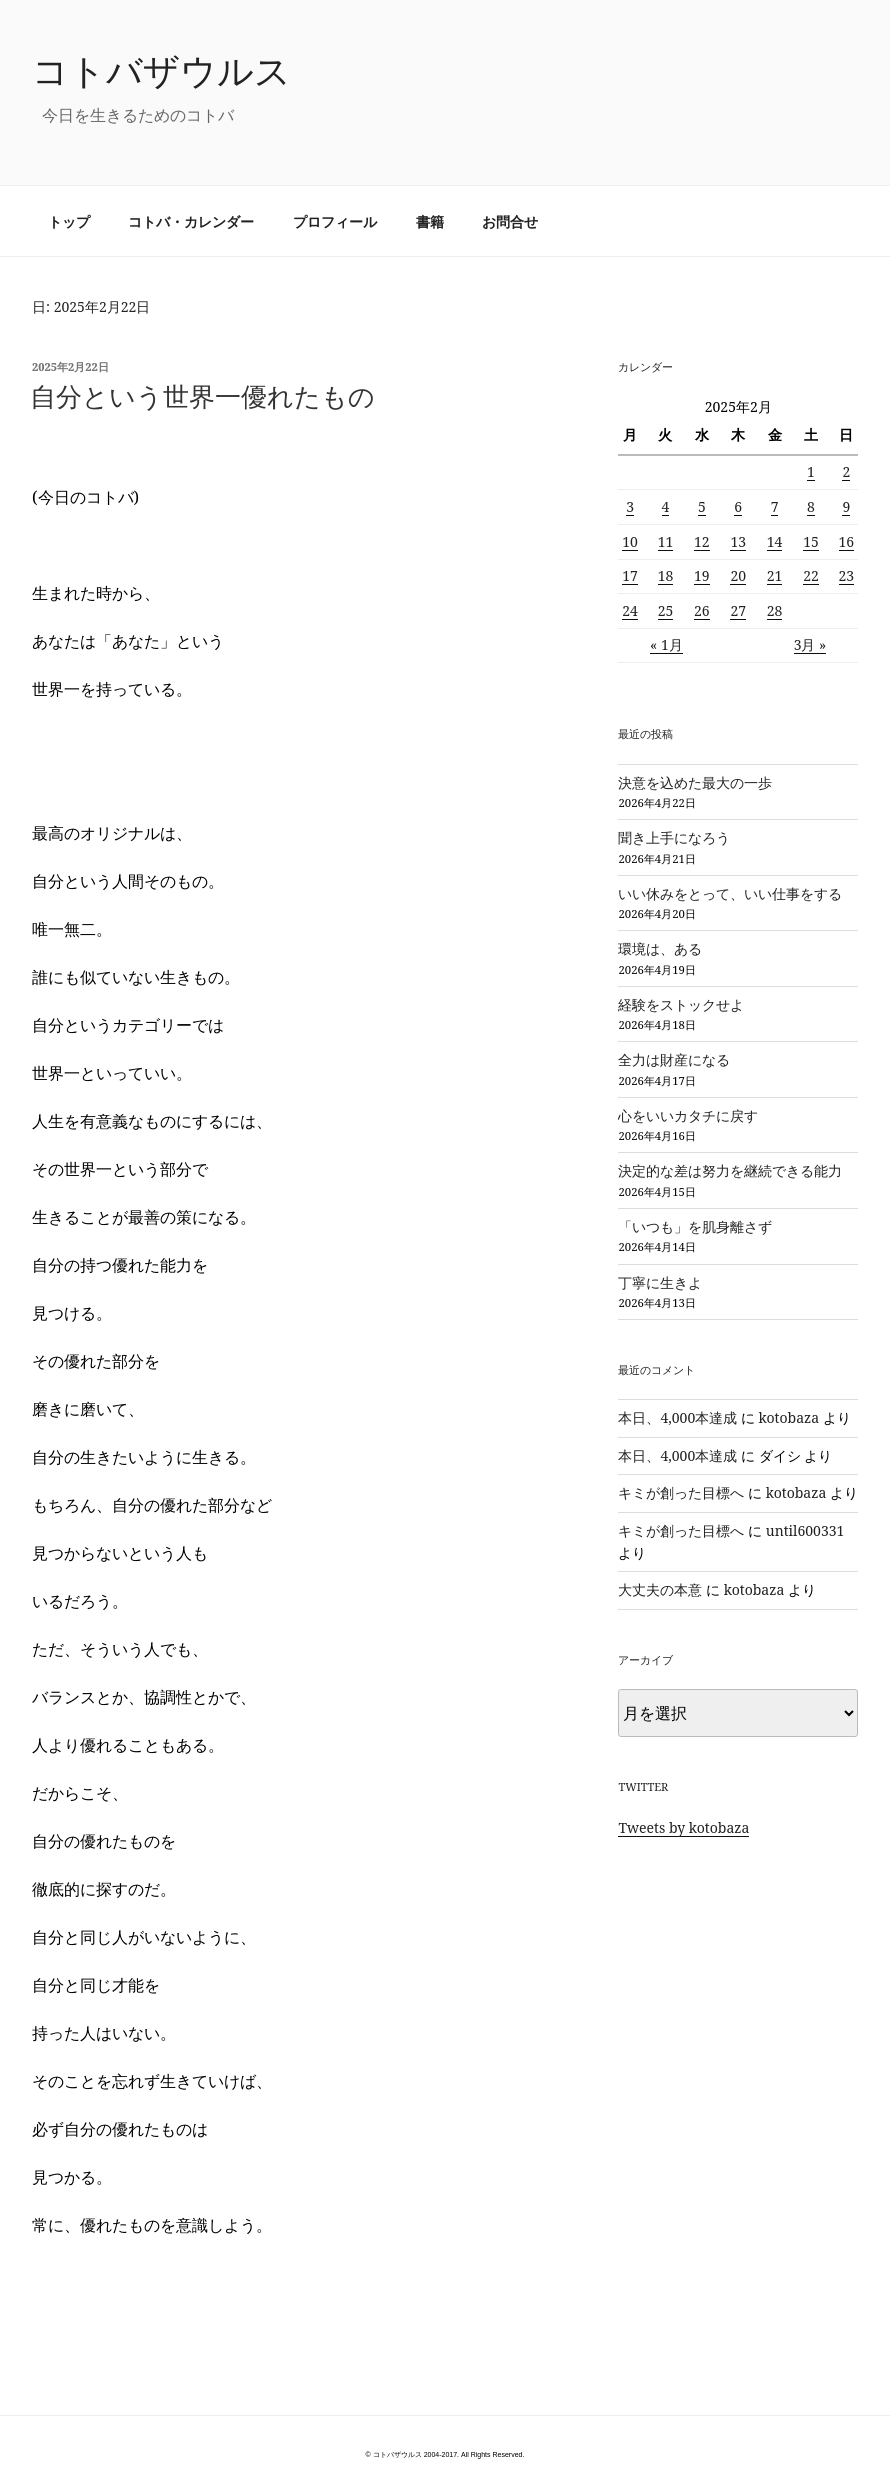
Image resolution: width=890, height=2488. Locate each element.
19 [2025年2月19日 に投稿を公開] (702, 575)
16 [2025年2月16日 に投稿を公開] (847, 541)
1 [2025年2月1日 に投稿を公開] (811, 471)
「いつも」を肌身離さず (695, 1226)
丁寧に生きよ (660, 1282)
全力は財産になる (674, 1059)
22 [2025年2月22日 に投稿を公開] (811, 575)
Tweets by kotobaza (683, 1827)
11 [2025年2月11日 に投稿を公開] (666, 541)
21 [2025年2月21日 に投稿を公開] (775, 575)
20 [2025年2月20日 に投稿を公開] (738, 575)
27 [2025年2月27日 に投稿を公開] (738, 610)
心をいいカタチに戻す (688, 1115)
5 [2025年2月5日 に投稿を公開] (702, 506)
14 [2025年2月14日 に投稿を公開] (775, 541)
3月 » (810, 644)
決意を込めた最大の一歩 (695, 782)
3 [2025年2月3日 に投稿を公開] (630, 506)
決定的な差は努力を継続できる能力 (730, 1170)
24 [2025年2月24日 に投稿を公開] (630, 610)
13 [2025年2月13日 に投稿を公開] (738, 541)
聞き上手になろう (674, 837)
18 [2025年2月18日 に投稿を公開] (666, 575)
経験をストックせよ (681, 1004)
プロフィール (335, 221)
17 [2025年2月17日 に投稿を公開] (630, 575)
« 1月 (666, 644)
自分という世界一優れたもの (202, 396)
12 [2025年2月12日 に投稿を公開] (702, 541)
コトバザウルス (161, 70)
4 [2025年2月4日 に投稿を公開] (666, 506)
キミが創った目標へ (681, 1492)
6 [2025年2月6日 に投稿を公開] (738, 506)
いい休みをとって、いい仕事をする (730, 893)
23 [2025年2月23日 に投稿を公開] (847, 575)
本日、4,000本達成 (677, 1417)
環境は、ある (660, 948)
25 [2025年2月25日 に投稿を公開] (666, 610)
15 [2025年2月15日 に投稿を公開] (811, 541)
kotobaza (789, 1417)
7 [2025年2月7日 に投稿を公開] (775, 506)
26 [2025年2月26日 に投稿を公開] (702, 610)
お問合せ (510, 221)
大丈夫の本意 (660, 1589)
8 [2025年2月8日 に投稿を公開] (811, 506)
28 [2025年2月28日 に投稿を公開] (775, 610)
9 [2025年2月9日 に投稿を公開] (846, 506)
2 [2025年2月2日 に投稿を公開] (846, 471)
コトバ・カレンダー (191, 221)
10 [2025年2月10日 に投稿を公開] (630, 541)
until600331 (805, 1530)
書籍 (430, 221)
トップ (69, 221)
